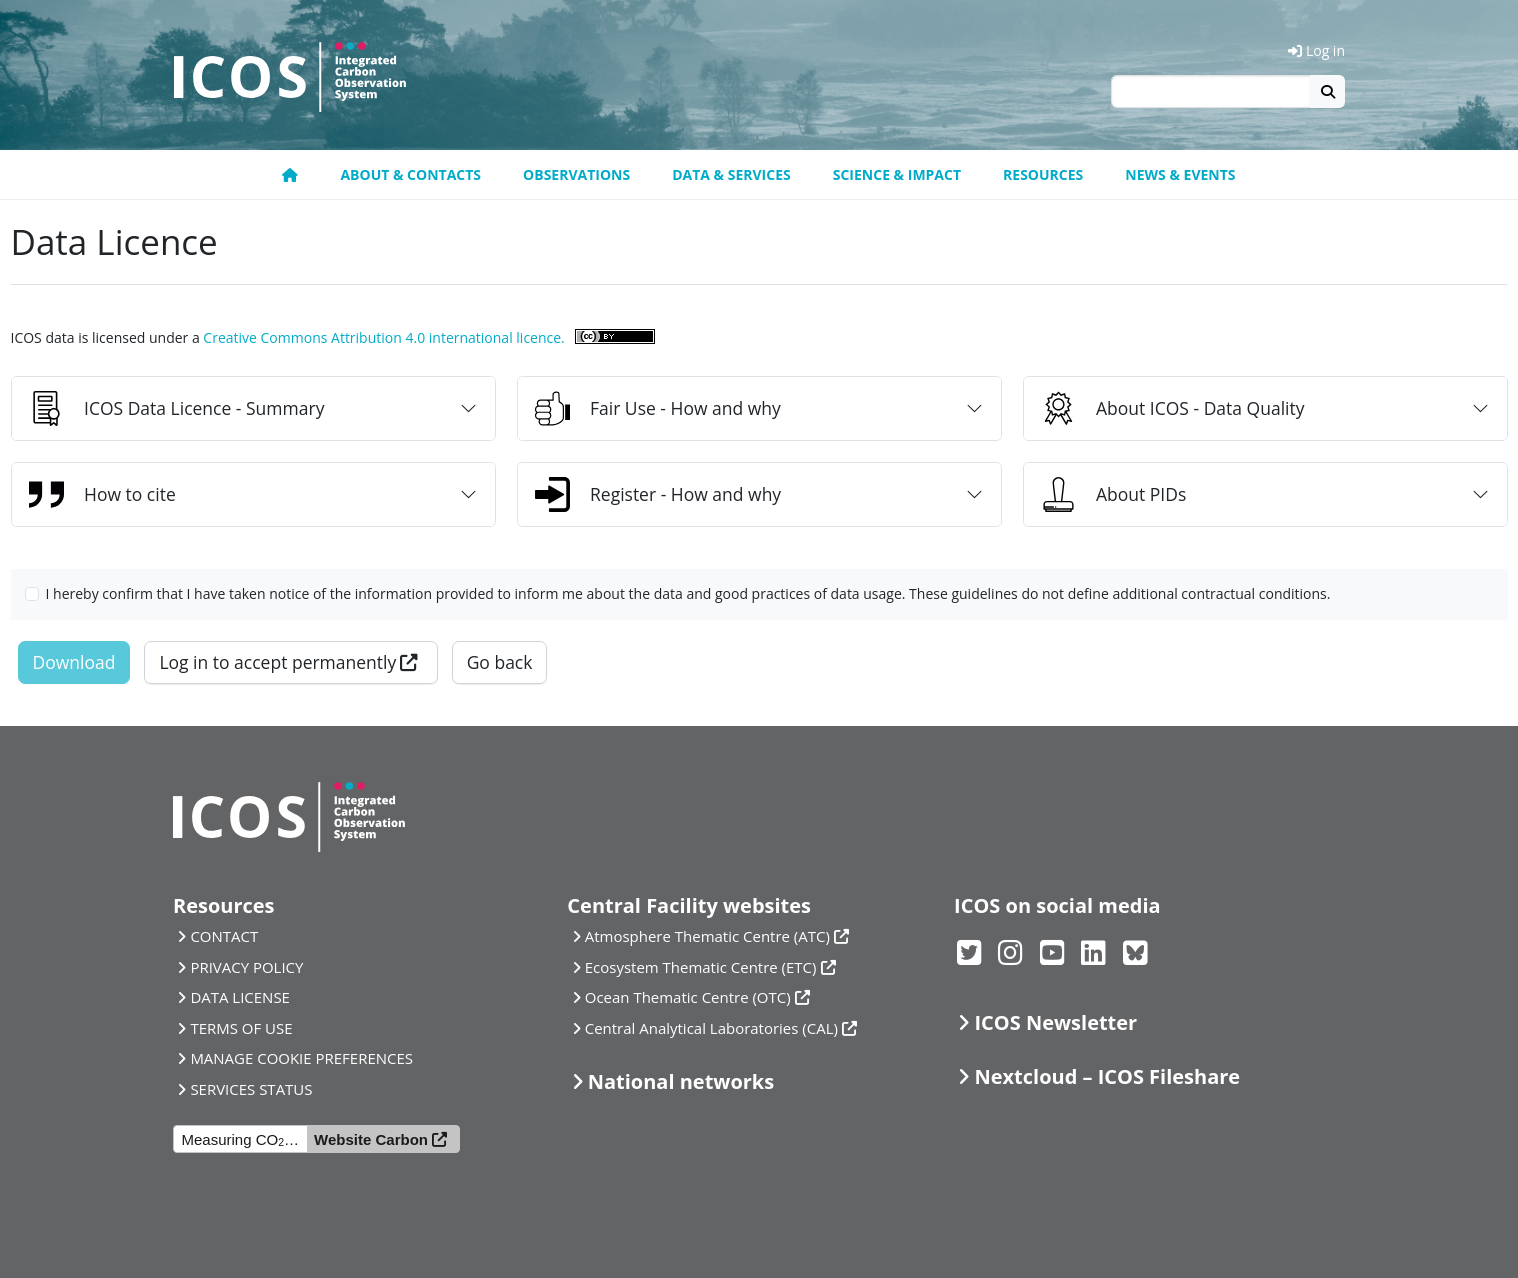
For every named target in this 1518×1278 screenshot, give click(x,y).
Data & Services (731, 174)
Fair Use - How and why (658, 408)
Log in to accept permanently (277, 662)
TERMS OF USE (241, 1028)
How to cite (102, 494)
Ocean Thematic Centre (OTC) (688, 997)
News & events (1180, 174)
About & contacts (410, 174)
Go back (500, 662)
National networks (681, 1081)
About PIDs (1113, 494)
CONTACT (224, 936)
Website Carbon (371, 1139)
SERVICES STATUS (251, 1089)
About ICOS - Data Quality (1173, 408)
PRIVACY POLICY (246, 967)
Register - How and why (658, 494)
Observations (576, 174)
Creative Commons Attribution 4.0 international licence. (383, 337)
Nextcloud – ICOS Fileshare (1107, 1076)
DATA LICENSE (240, 997)
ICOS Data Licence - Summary (176, 408)
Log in (1316, 50)
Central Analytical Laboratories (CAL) (711, 1028)
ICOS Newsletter (1055, 1022)
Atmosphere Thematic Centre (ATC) (707, 936)
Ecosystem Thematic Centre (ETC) (701, 967)
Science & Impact (897, 174)
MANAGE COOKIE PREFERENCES (301, 1058)
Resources (1043, 174)
